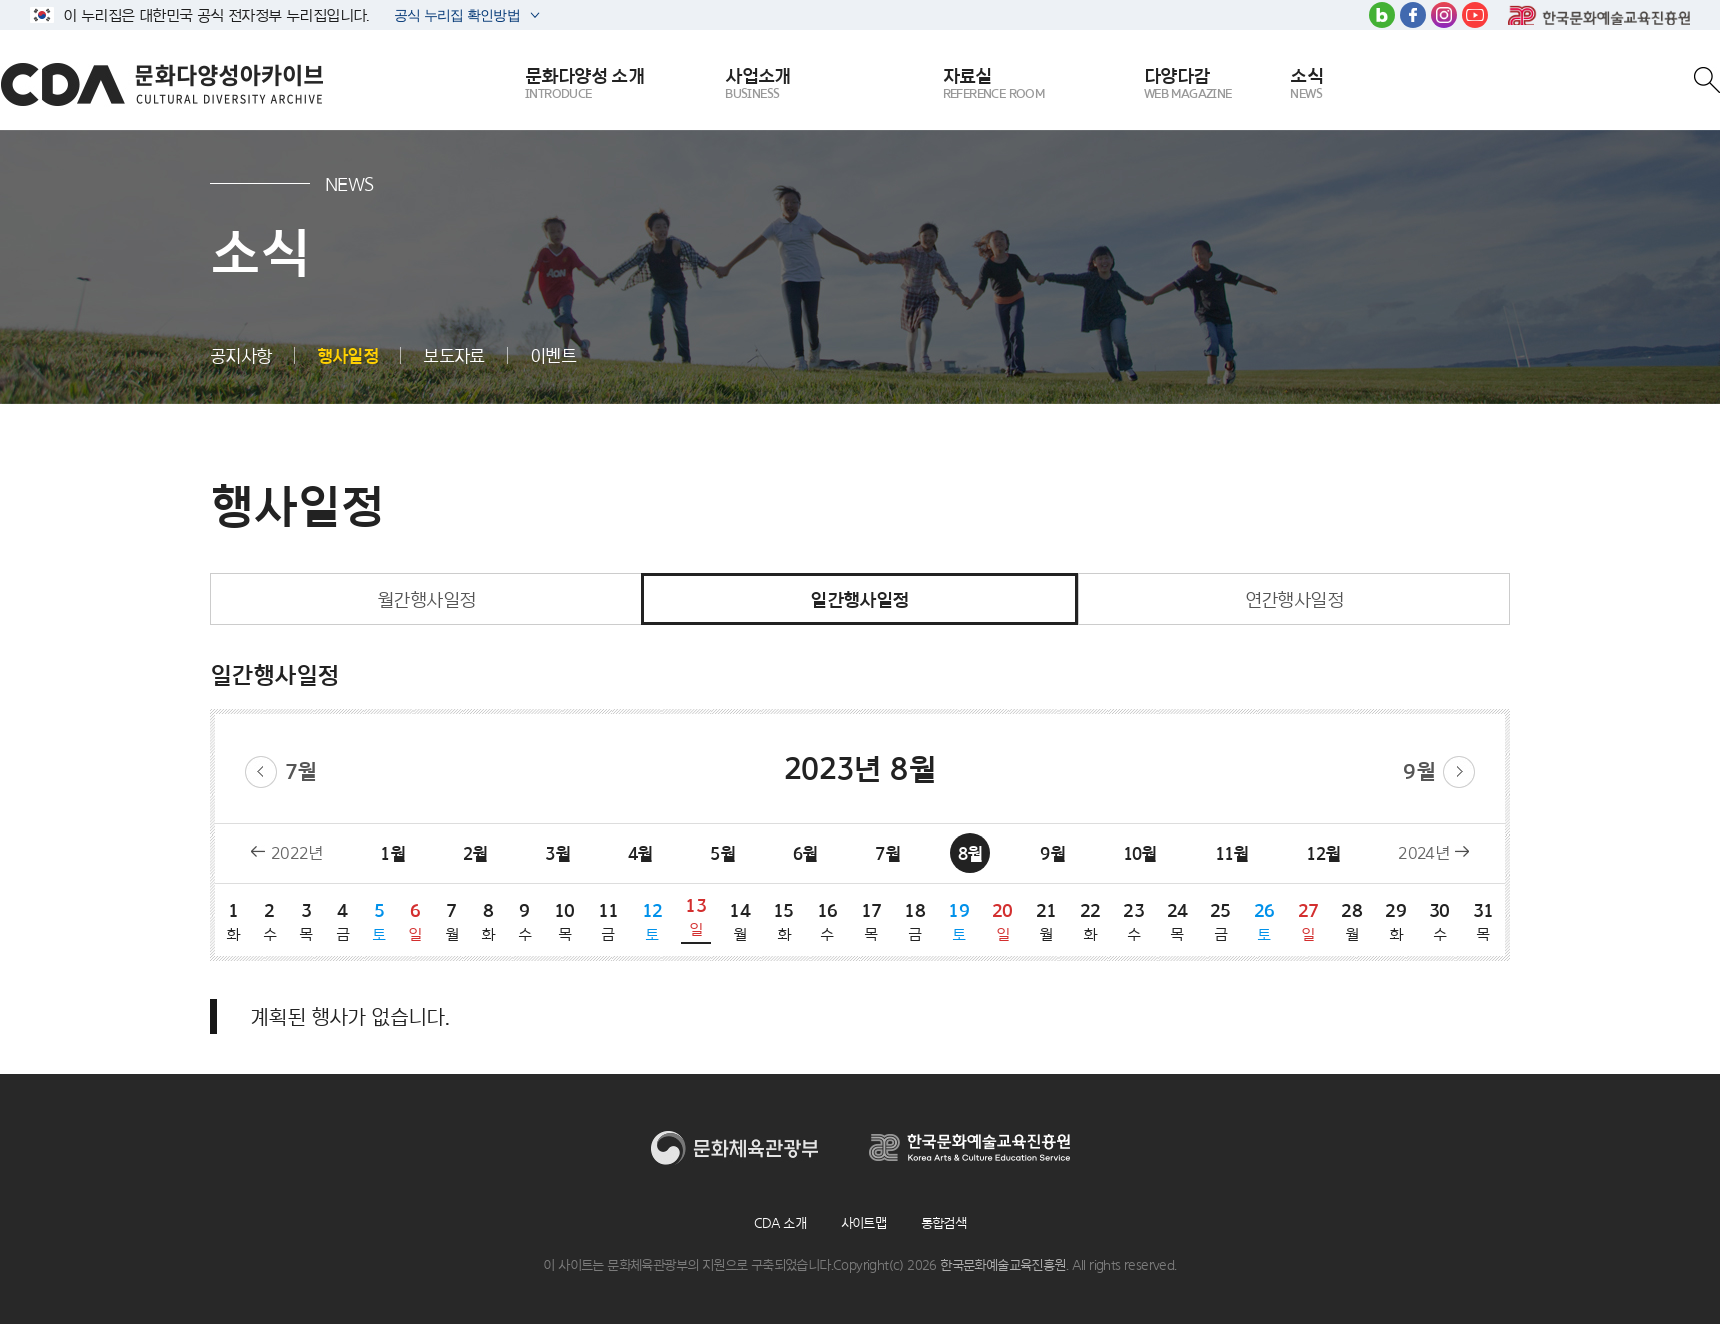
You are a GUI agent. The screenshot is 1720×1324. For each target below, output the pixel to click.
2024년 (1423, 853)
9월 (1419, 771)
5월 (722, 853)
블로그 (1382, 15)
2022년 (297, 853)
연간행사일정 (1294, 599)
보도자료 (454, 355)
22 (1090, 921)
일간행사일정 (859, 599)
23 (1134, 921)
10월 (1140, 853)
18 (915, 921)
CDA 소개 (780, 1223)
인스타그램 (1444, 15)
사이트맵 (864, 1223)
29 (1396, 921)
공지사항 (241, 355)
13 (696, 916)
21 (1046, 921)
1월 (392, 853)
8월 (970, 853)
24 (1177, 921)
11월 (1232, 853)
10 (565, 921)
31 (1483, 921)
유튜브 (1475, 15)
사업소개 (758, 84)
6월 (805, 853)
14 (740, 921)
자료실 (994, 84)
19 (959, 921)
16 (827, 921)
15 (783, 921)
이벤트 (553, 355)
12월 (1323, 853)
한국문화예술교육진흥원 (1599, 15)
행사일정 (348, 355)
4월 (640, 853)
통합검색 (944, 1223)
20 (1002, 921)
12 (652, 921)
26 (1264, 921)
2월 (475, 853)
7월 (301, 771)
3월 (557, 853)
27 (1308, 921)
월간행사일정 (426, 599)
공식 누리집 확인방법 (455, 17)
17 (871, 921)
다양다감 (1188, 84)
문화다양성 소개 (584, 84)
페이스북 (1413, 15)
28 (1352, 921)
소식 (1306, 84)
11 (608, 921)
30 (1439, 921)
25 (1220, 921)
